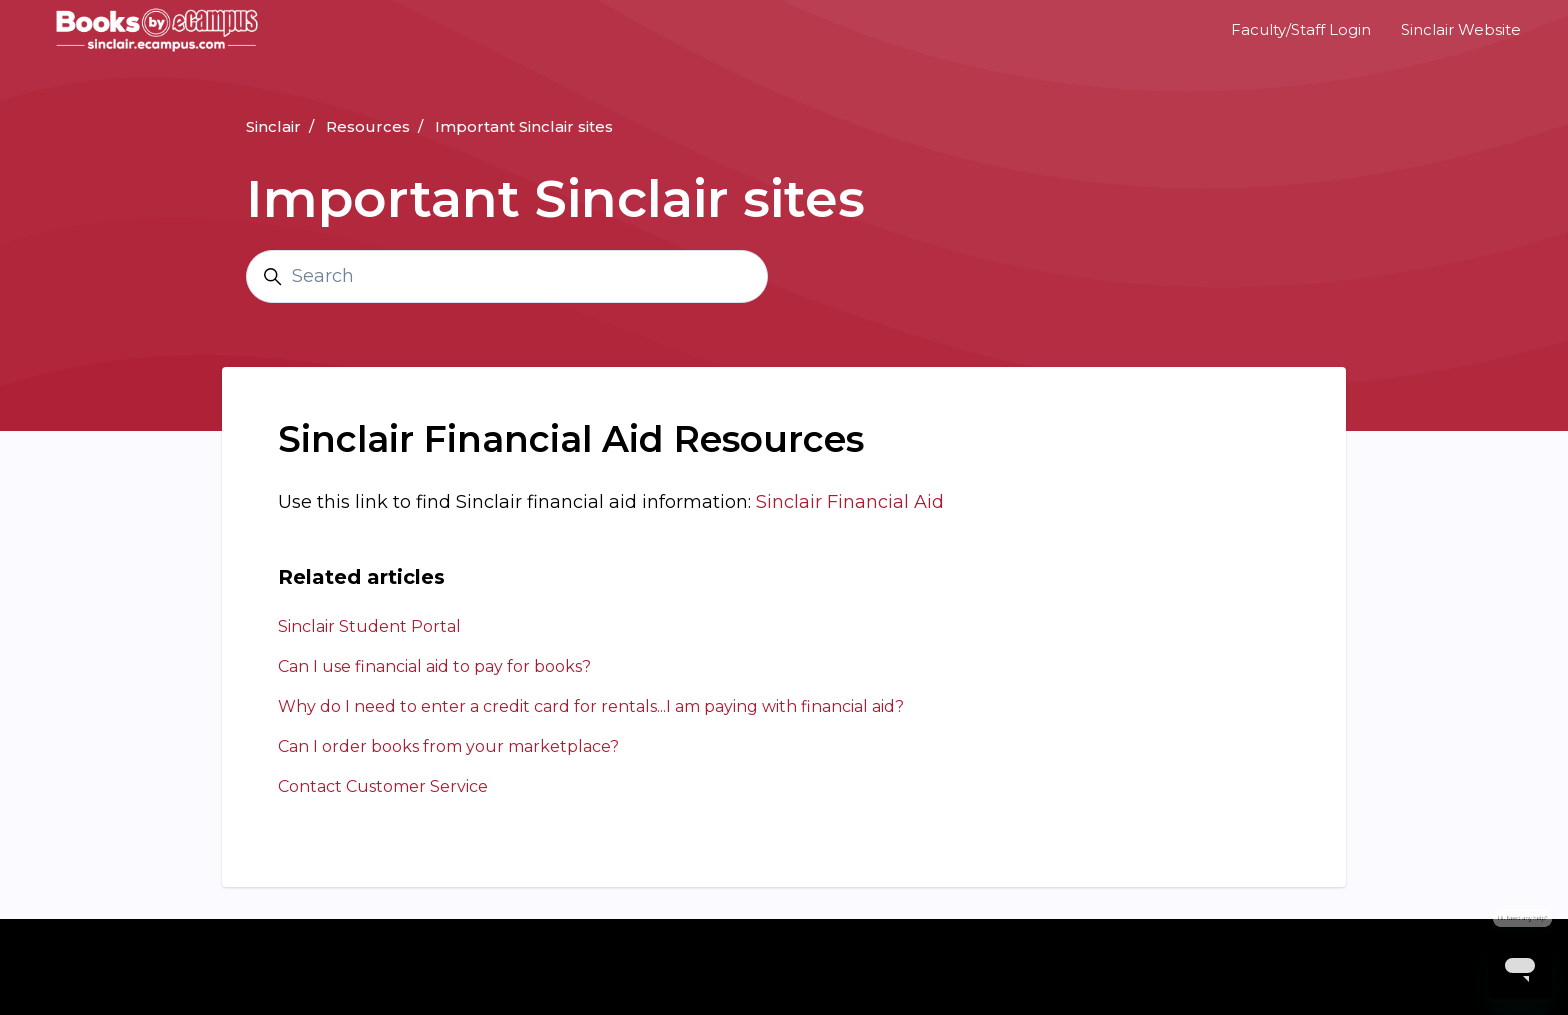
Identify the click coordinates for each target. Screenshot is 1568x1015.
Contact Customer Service (383, 786)
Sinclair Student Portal (369, 626)
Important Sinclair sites (524, 126)
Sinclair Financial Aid (850, 502)
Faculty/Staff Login (1301, 29)
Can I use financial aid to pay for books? (434, 666)
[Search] (507, 276)
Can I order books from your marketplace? (448, 746)
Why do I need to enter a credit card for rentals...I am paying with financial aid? (591, 706)
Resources (368, 126)
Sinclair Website (1461, 29)
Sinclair (273, 126)
